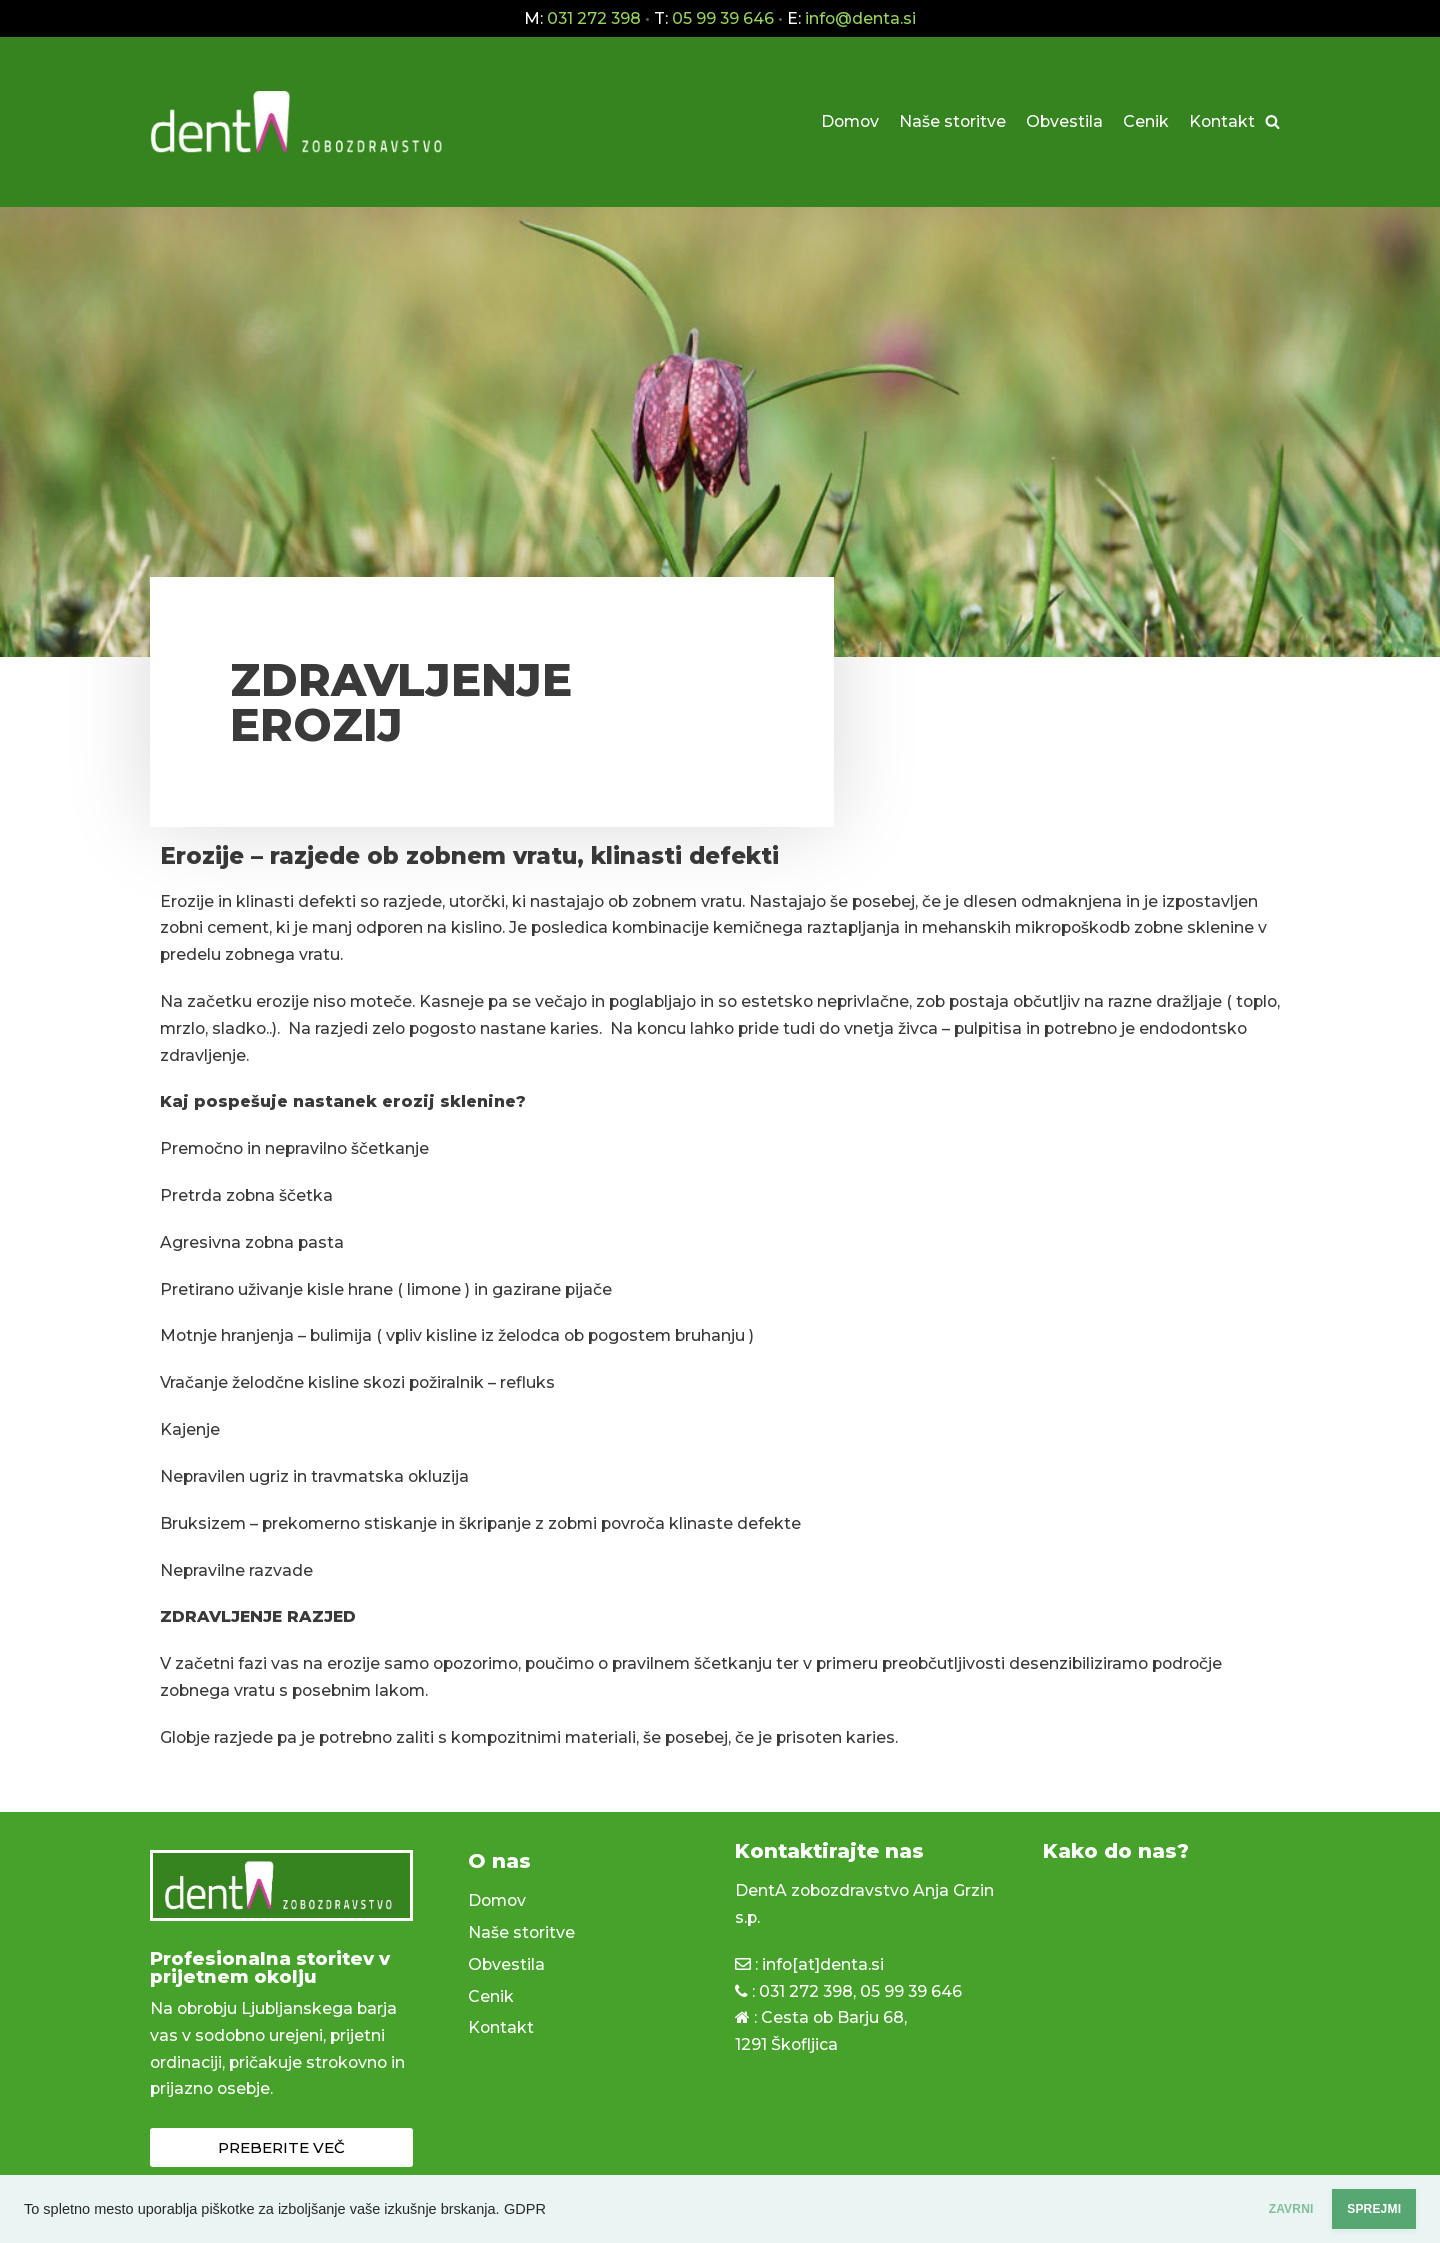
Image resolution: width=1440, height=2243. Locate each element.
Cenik (1145, 121)
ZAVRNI (1230, 2209)
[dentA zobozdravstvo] (300, 122)
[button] (281, 2150)
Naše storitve (950, 121)
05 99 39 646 (913, 1994)
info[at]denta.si (823, 1967)
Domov (845, 121)
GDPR (525, 2209)
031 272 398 (807, 1994)
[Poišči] (1272, 122)
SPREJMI (1354, 2209)
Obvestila (1063, 121)
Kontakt (1221, 121)
